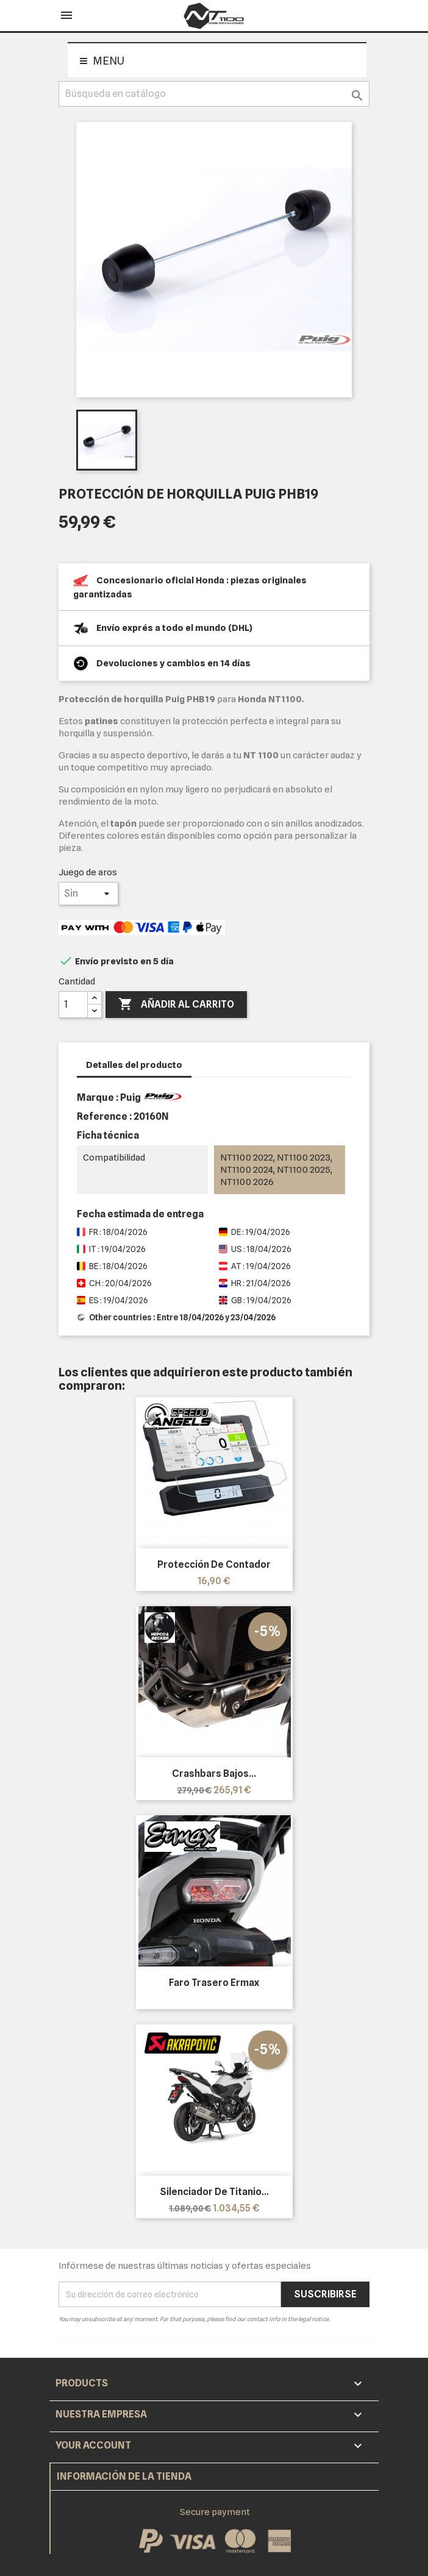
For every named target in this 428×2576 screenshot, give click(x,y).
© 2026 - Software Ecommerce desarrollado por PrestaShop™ (214, 2560)
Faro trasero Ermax (214, 1982)
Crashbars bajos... (214, 1773)
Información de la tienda (124, 2476)
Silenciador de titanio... (214, 2191)
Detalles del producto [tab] (134, 1064)
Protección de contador (214, 1564)
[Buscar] (214, 94)
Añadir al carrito (176, 1004)
